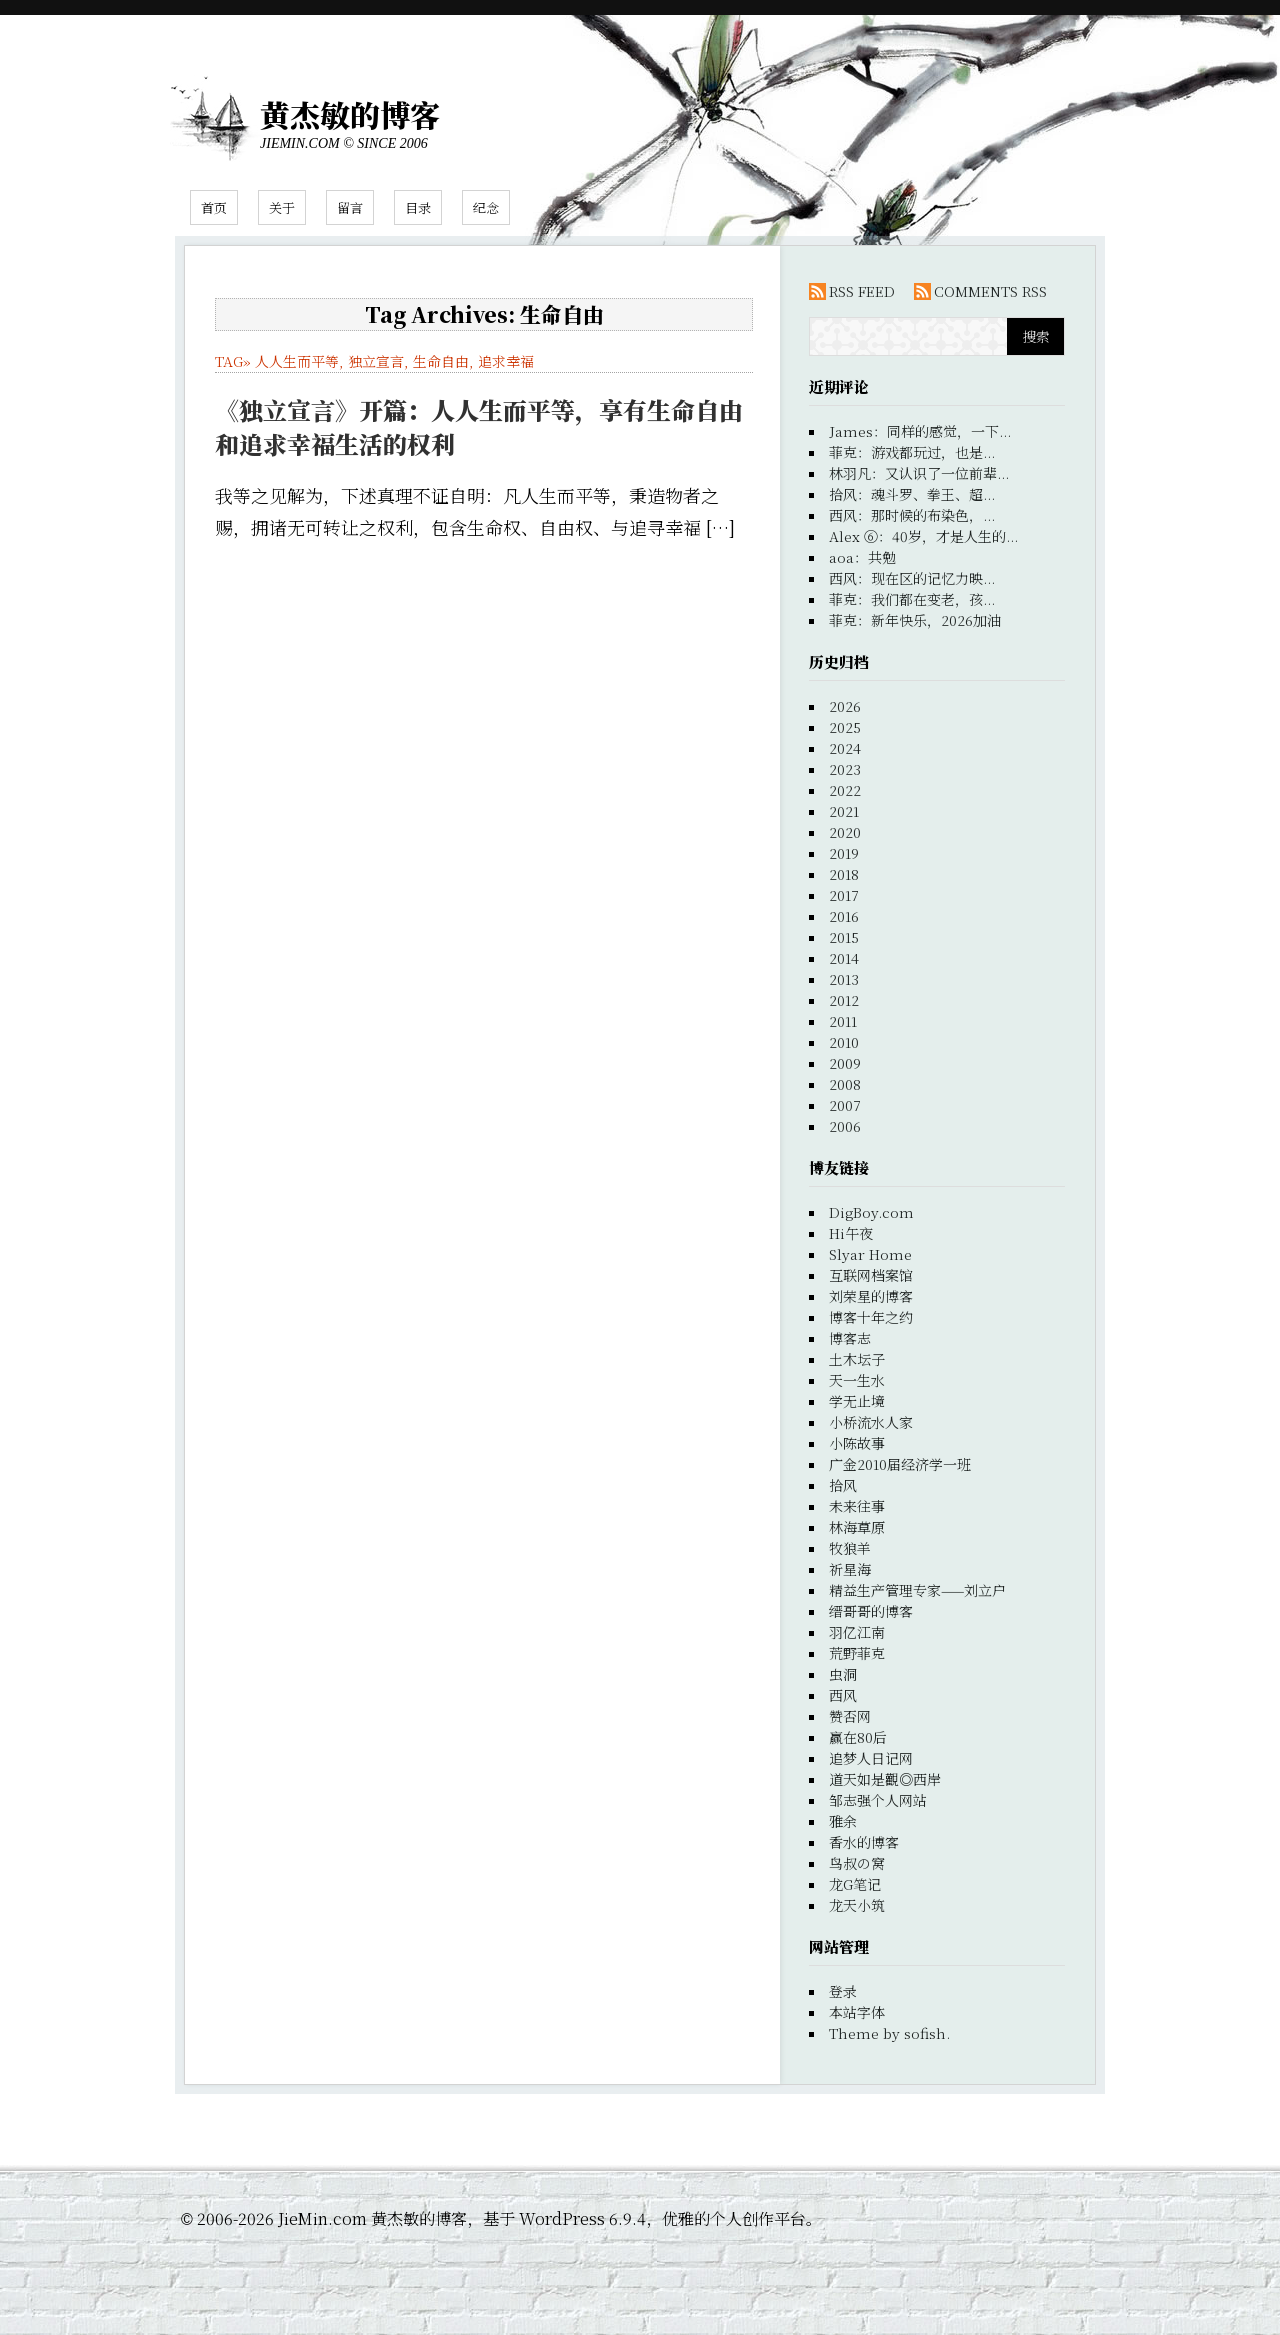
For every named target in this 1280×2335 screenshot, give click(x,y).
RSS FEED (862, 291)
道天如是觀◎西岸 (885, 1779)
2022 (845, 790)
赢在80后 (858, 1737)
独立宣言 (376, 361)
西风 (843, 1695)
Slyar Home (870, 1254)
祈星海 (850, 1569)
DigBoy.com (871, 1212)
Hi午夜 (851, 1233)
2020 (845, 832)
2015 (844, 937)
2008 (845, 1084)
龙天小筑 (857, 1905)
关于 (282, 207)
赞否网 (850, 1716)
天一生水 (857, 1380)
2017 (844, 895)
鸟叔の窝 (857, 1863)
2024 (845, 748)
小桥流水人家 (871, 1422)
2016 (844, 916)
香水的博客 (864, 1842)
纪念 (486, 207)
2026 (845, 706)
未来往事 (857, 1506)
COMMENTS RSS (990, 291)
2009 (845, 1063)
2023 (845, 769)
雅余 (843, 1821)
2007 (845, 1105)
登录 (843, 1991)
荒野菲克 (857, 1653)
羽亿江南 (857, 1632)
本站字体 (857, 2012)
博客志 (850, 1338)
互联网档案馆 (871, 1275)
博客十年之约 (871, 1317)
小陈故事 (857, 1443)
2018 (844, 874)
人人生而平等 (297, 361)
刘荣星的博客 (871, 1296)
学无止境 (857, 1401)
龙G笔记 (855, 1884)
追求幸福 (506, 361)
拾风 (843, 1485)
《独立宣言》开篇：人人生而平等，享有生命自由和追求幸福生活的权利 (479, 426)
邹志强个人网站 (878, 1800)
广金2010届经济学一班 (900, 1464)
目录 (418, 207)
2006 (845, 1126)
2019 (844, 853)
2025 (845, 727)
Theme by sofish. (889, 2033)
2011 (843, 1021)
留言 (350, 207)
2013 (844, 979)
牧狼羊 (850, 1548)
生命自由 (441, 361)
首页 (214, 207)
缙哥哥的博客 (871, 1611)
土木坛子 (857, 1359)
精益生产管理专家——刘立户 (917, 1590)
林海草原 (857, 1527)
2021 (844, 811)
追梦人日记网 (871, 1758)
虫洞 (843, 1674)
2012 (844, 1000)
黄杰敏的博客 (350, 114)
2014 (844, 958)
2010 (844, 1042)
